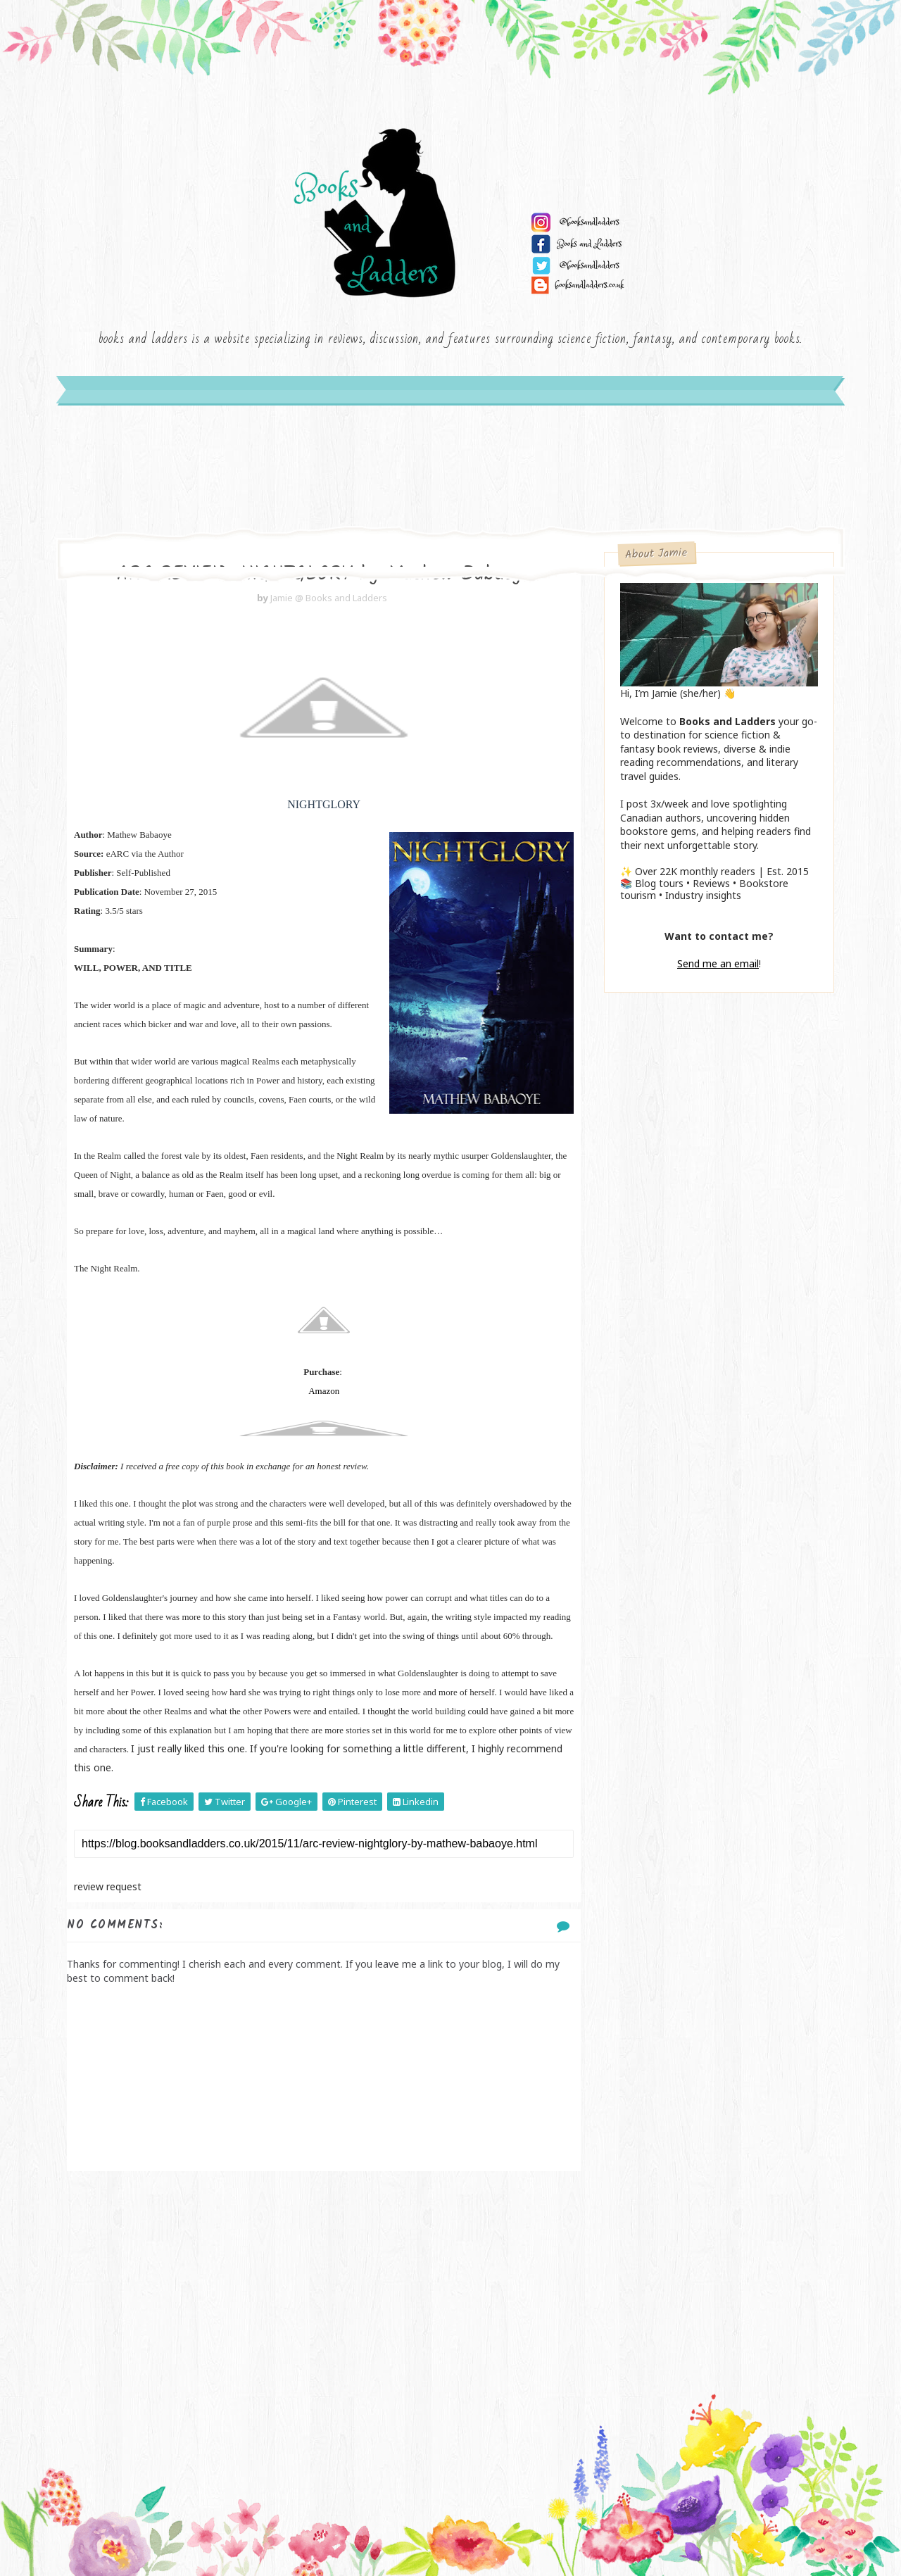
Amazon (323, 1391)
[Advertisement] (324, 2283)
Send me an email (718, 963)
